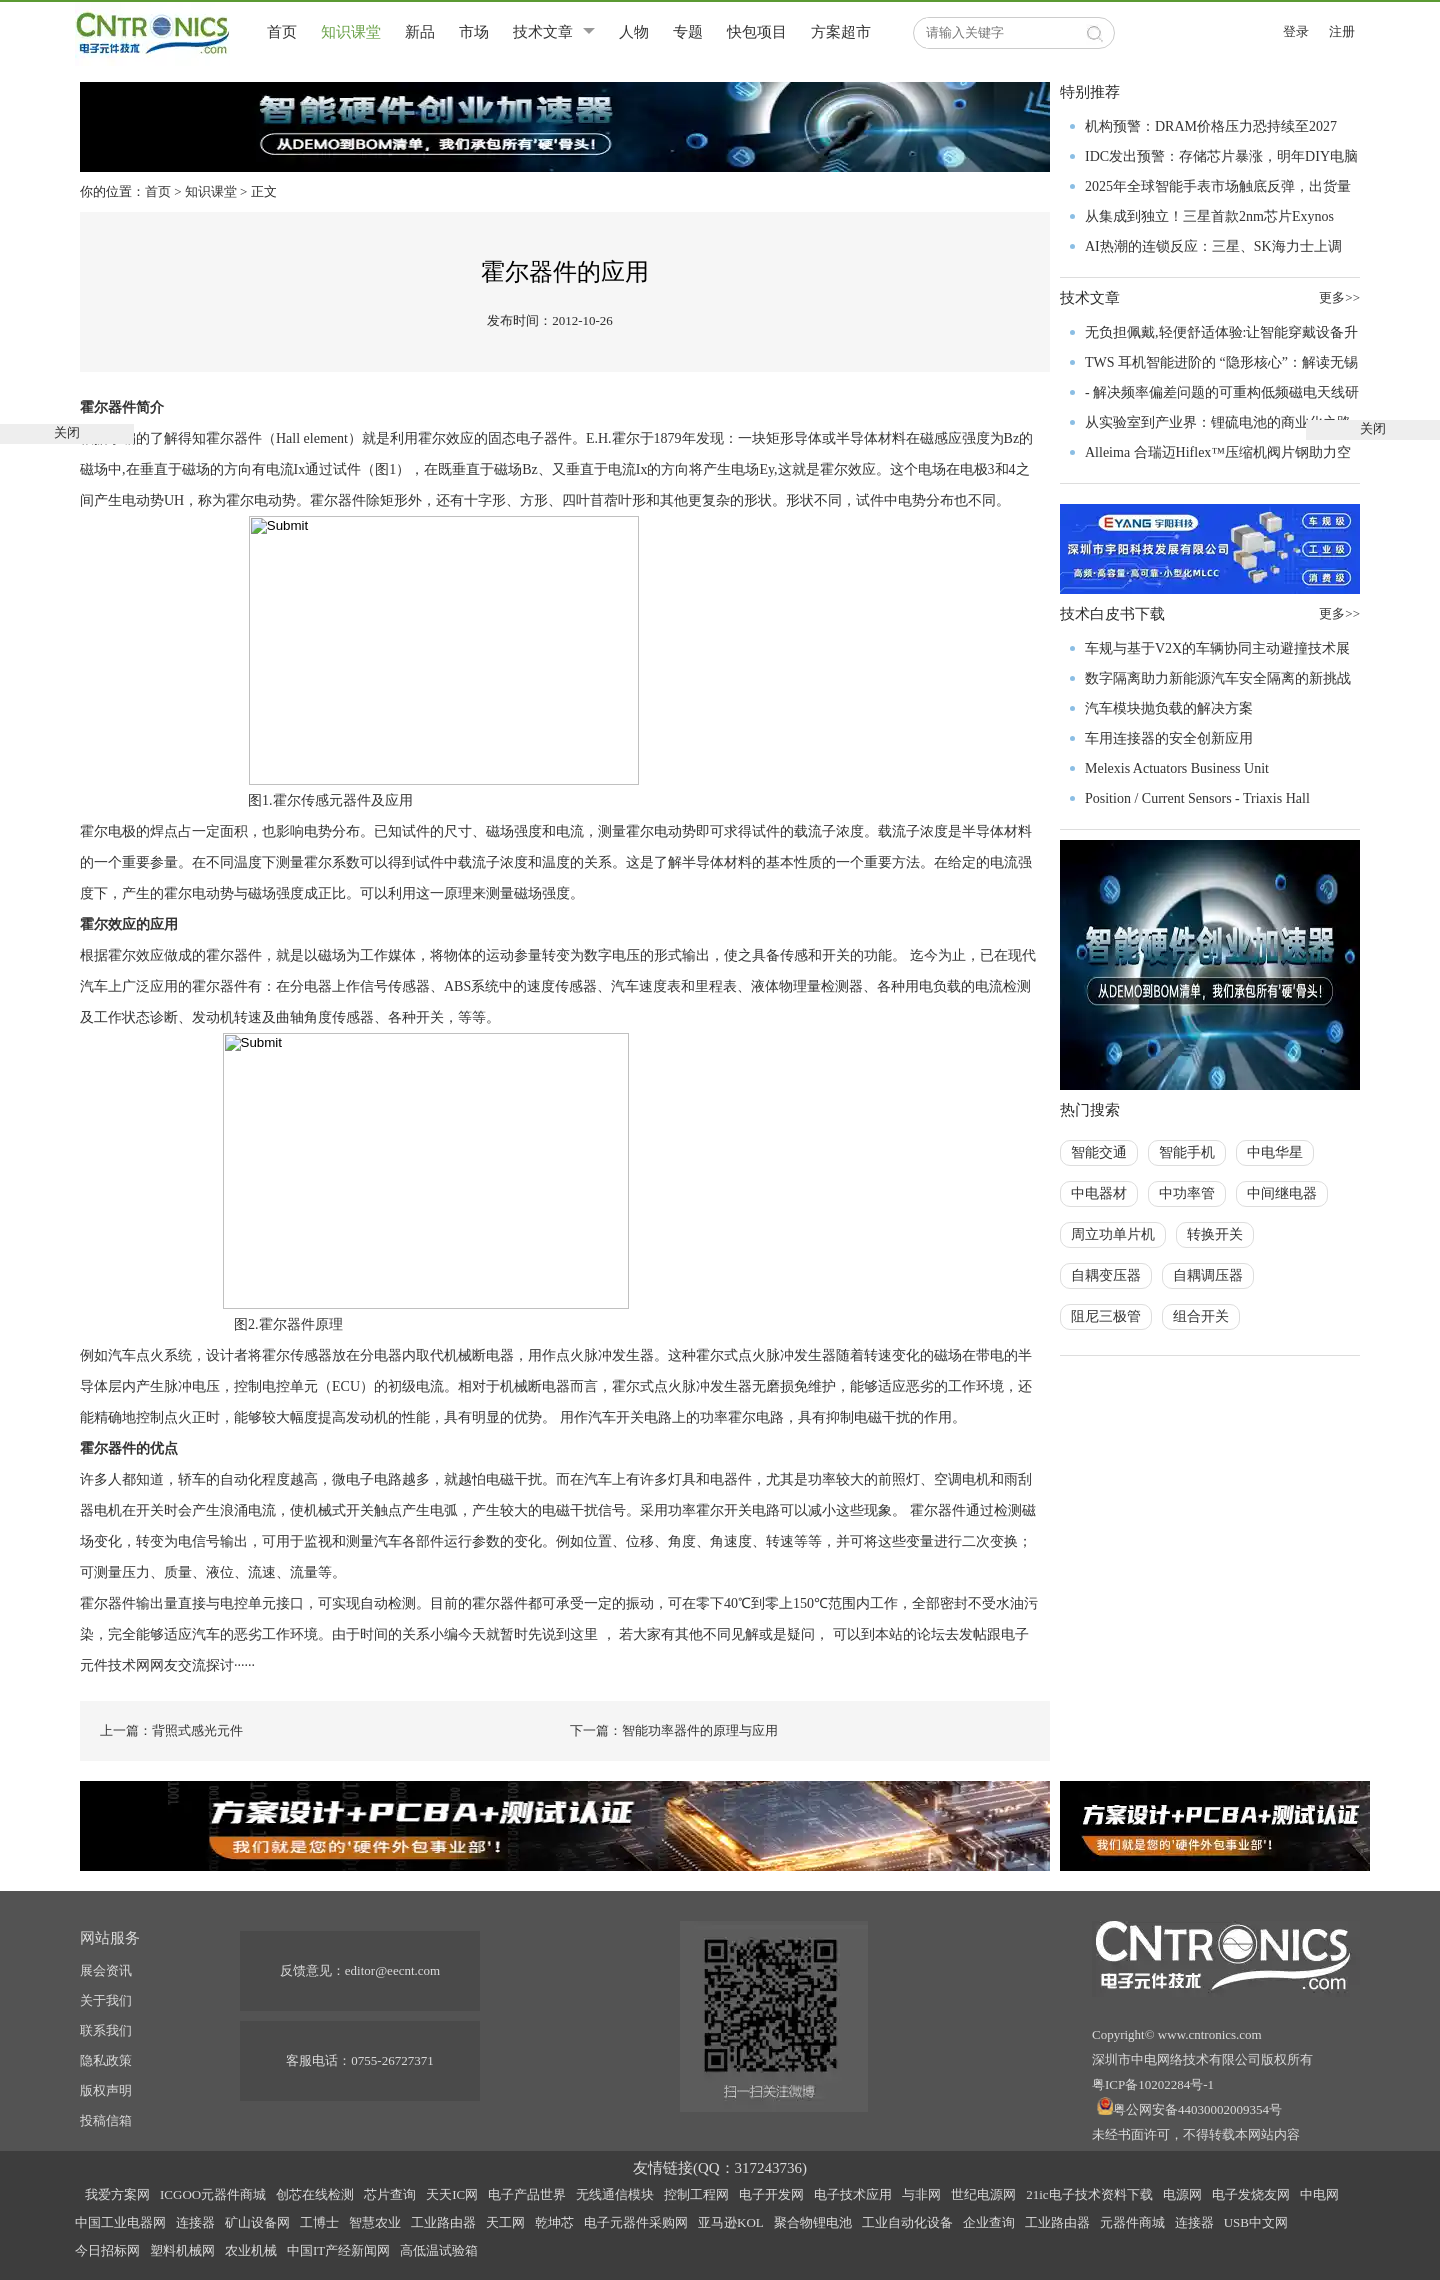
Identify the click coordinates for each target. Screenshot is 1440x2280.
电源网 (1182, 2194)
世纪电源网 (983, 2194)
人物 (634, 32)
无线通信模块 (615, 2194)
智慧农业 (375, 2222)
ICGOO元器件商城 (213, 2194)
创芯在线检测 (315, 2194)
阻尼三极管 (1106, 1316)
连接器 (195, 2222)
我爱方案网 (117, 2194)
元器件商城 (1132, 2222)
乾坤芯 (554, 2222)
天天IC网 (452, 2194)
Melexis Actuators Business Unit (1177, 768)
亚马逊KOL (731, 2222)
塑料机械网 (182, 2250)
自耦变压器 (1106, 1275)
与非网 (921, 2194)
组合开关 (1201, 1316)
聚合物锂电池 (813, 2222)
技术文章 (543, 32)
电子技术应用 (853, 2194)
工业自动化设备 (907, 2222)
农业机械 (251, 2250)
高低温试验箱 (439, 2250)
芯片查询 (390, 2194)
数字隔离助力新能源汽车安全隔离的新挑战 (1218, 678)
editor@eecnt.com (392, 1970)
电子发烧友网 (1251, 2194)
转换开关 (1215, 1234)
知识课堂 (351, 32)
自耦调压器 (1208, 1275)
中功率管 (1187, 1193)
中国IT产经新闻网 (338, 2250)
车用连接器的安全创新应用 (1169, 738)
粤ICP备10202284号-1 (1153, 2084)
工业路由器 (443, 2222)
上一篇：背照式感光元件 (171, 1730)
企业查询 (989, 2222)
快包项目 (757, 32)
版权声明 (106, 2090)
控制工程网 (696, 2194)
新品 (420, 32)
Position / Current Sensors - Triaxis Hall (1197, 798)
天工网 (505, 2222)
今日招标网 (107, 2250)
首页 (282, 32)
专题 (688, 32)
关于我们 (106, 2000)
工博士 (319, 2222)
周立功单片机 (1113, 1234)
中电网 (1319, 2194)
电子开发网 (771, 2194)
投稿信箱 (106, 2120)
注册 (1342, 31)
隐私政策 (106, 2060)
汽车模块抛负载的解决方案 (1169, 708)
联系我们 (106, 2030)
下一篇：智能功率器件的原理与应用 (674, 1730)
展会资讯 (106, 1970)
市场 (474, 32)
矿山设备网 (257, 2222)
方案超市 (841, 32)
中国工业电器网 (120, 2222)
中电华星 (1275, 1152)
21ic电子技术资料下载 (1089, 2194)
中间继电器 (1282, 1193)
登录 (1296, 31)
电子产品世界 (527, 2194)
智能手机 (1187, 1152)
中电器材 (1099, 1193)
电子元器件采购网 (636, 2222)
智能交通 (1099, 1152)
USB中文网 (1256, 2222)
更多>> (1339, 613)
